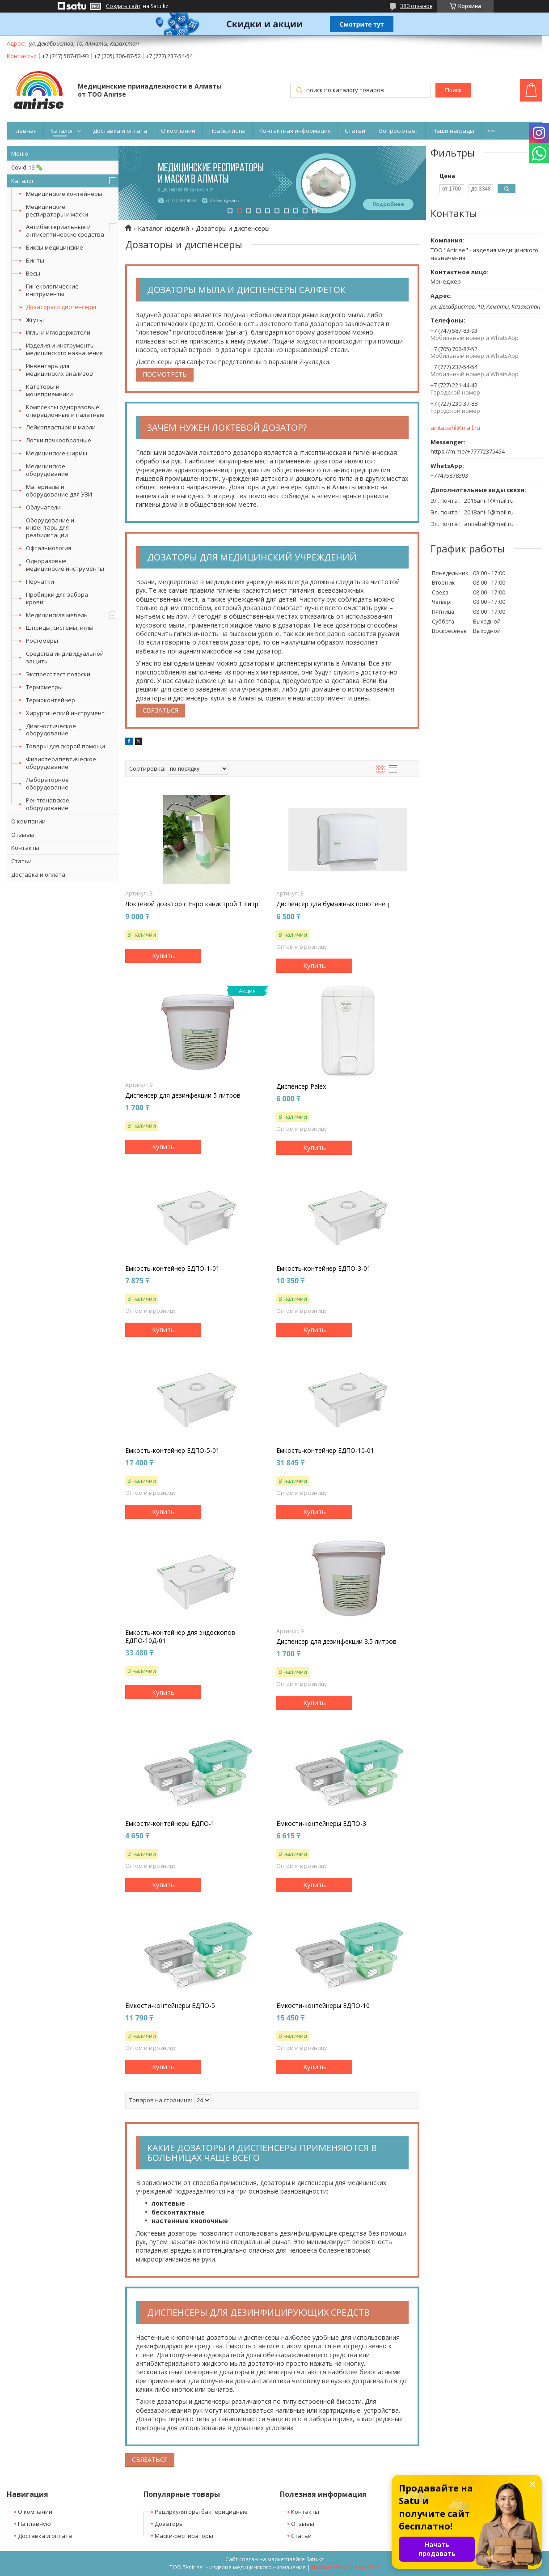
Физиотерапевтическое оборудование (61, 763)
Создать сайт (123, 6)
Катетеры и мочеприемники (49, 390)
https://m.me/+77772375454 (468, 451)
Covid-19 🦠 (27, 167)
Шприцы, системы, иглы (59, 628)
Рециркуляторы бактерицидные (201, 2512)
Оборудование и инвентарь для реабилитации (50, 527)
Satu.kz (315, 2559)
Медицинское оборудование (47, 470)
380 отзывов (416, 6)
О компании (178, 131)
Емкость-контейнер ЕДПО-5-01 (172, 1451)
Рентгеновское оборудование (47, 804)
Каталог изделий (163, 229)
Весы (33, 273)
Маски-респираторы (184, 2536)
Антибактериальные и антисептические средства (65, 230)
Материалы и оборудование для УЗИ (59, 490)
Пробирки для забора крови (57, 598)
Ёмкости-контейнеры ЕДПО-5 (170, 2006)
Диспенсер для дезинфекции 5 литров (183, 1095)
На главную (34, 2524)
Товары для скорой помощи (65, 746)
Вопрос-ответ (398, 131)
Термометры (44, 687)
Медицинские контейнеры (64, 194)
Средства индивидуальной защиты (65, 657)
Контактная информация (295, 131)
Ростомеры (42, 641)
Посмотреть (165, 374)
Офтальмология (48, 548)
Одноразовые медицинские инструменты (65, 565)
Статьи (355, 131)
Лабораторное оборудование (47, 783)
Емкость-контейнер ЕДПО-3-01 (323, 1269)
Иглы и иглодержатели (58, 332)
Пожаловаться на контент (346, 2567)
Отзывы (22, 835)
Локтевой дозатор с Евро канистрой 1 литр (191, 904)
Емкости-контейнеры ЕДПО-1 (170, 1824)
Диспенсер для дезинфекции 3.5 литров (336, 1642)
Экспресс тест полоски (58, 674)
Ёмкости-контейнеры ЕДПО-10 (323, 2006)
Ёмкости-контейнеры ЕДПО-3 (321, 1824)
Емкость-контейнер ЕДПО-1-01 (172, 1269)
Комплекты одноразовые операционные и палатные (65, 411)
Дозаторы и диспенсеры (61, 307)
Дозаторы (169, 2524)
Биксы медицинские (54, 247)
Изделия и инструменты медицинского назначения (64, 349)
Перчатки (40, 581)
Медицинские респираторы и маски (57, 210)
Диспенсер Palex (301, 1086)
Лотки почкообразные (58, 440)
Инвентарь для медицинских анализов (59, 370)
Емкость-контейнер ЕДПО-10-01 (325, 1451)
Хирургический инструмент (65, 713)
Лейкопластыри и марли (61, 427)
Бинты (35, 260)
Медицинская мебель (57, 615)
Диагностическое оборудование (51, 730)
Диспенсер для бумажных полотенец (332, 904)
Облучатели (43, 507)
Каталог (62, 131)
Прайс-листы (227, 131)
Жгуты (35, 320)
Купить (163, 955)
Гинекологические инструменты (52, 290)
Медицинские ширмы (56, 453)
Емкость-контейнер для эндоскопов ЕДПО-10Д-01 (180, 1637)
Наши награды (453, 131)
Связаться (160, 710)
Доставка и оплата (120, 131)
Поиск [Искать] (453, 90)
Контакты (25, 848)
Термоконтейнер (50, 700)
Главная (25, 131)
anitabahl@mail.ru (455, 428)
